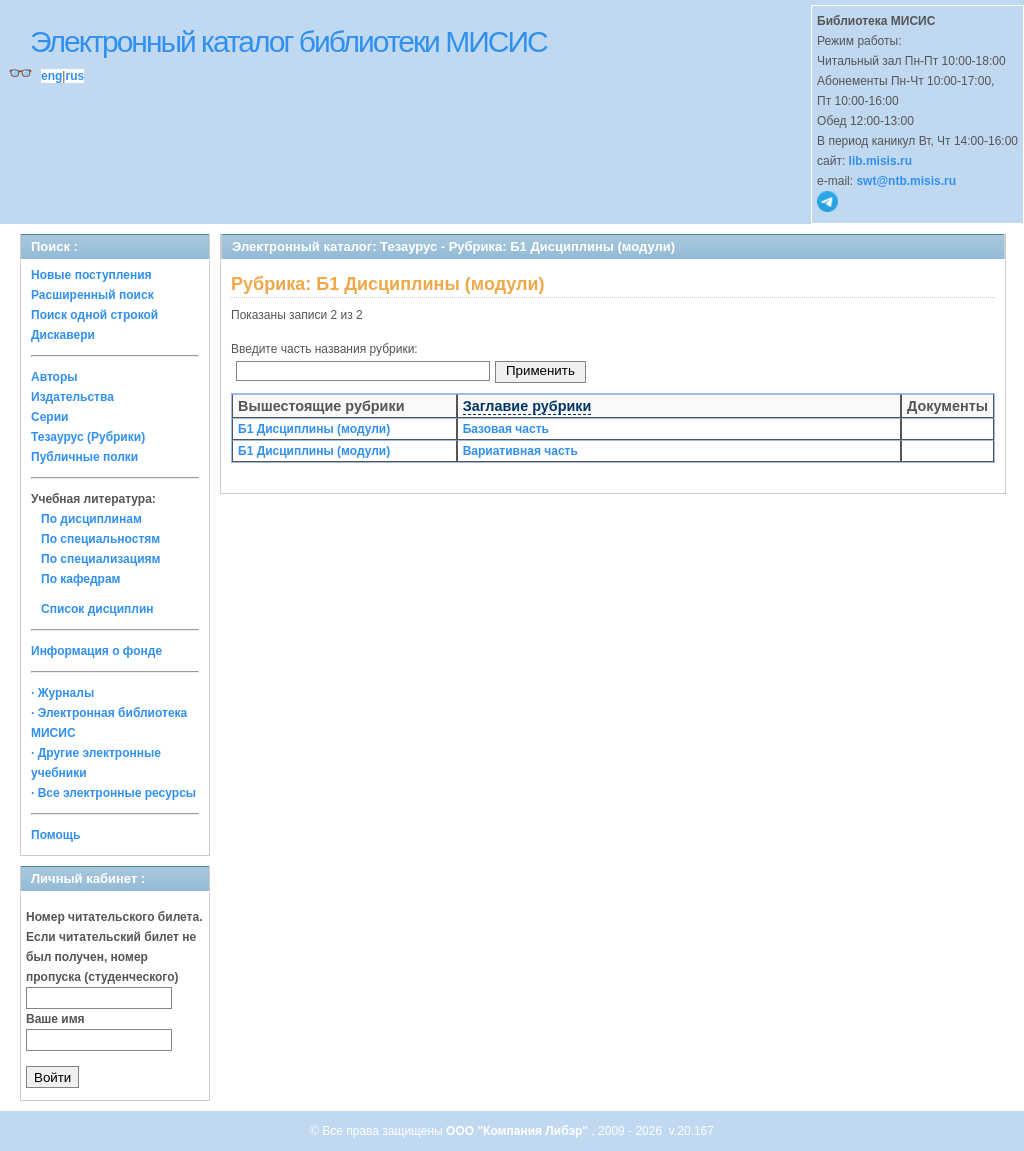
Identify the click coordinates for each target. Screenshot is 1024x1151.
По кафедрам (80, 579)
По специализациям (100, 559)
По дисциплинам (91, 519)
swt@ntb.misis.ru (906, 181)
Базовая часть (506, 429)
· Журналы (62, 693)
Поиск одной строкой (94, 315)
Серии (49, 417)
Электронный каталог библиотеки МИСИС (288, 41)
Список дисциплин (97, 609)
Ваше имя (55, 1019)
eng (51, 76)
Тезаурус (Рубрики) (88, 437)
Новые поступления (91, 275)
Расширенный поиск (92, 295)
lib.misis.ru (880, 161)
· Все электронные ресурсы (113, 793)
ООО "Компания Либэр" (518, 1131)
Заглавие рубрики (527, 406)
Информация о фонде (96, 651)
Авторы (54, 377)
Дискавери (63, 335)
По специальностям (100, 539)
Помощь (55, 835)
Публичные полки (84, 457)
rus (74, 76)
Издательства (72, 397)
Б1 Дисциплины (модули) (314, 429)
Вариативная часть (520, 451)
